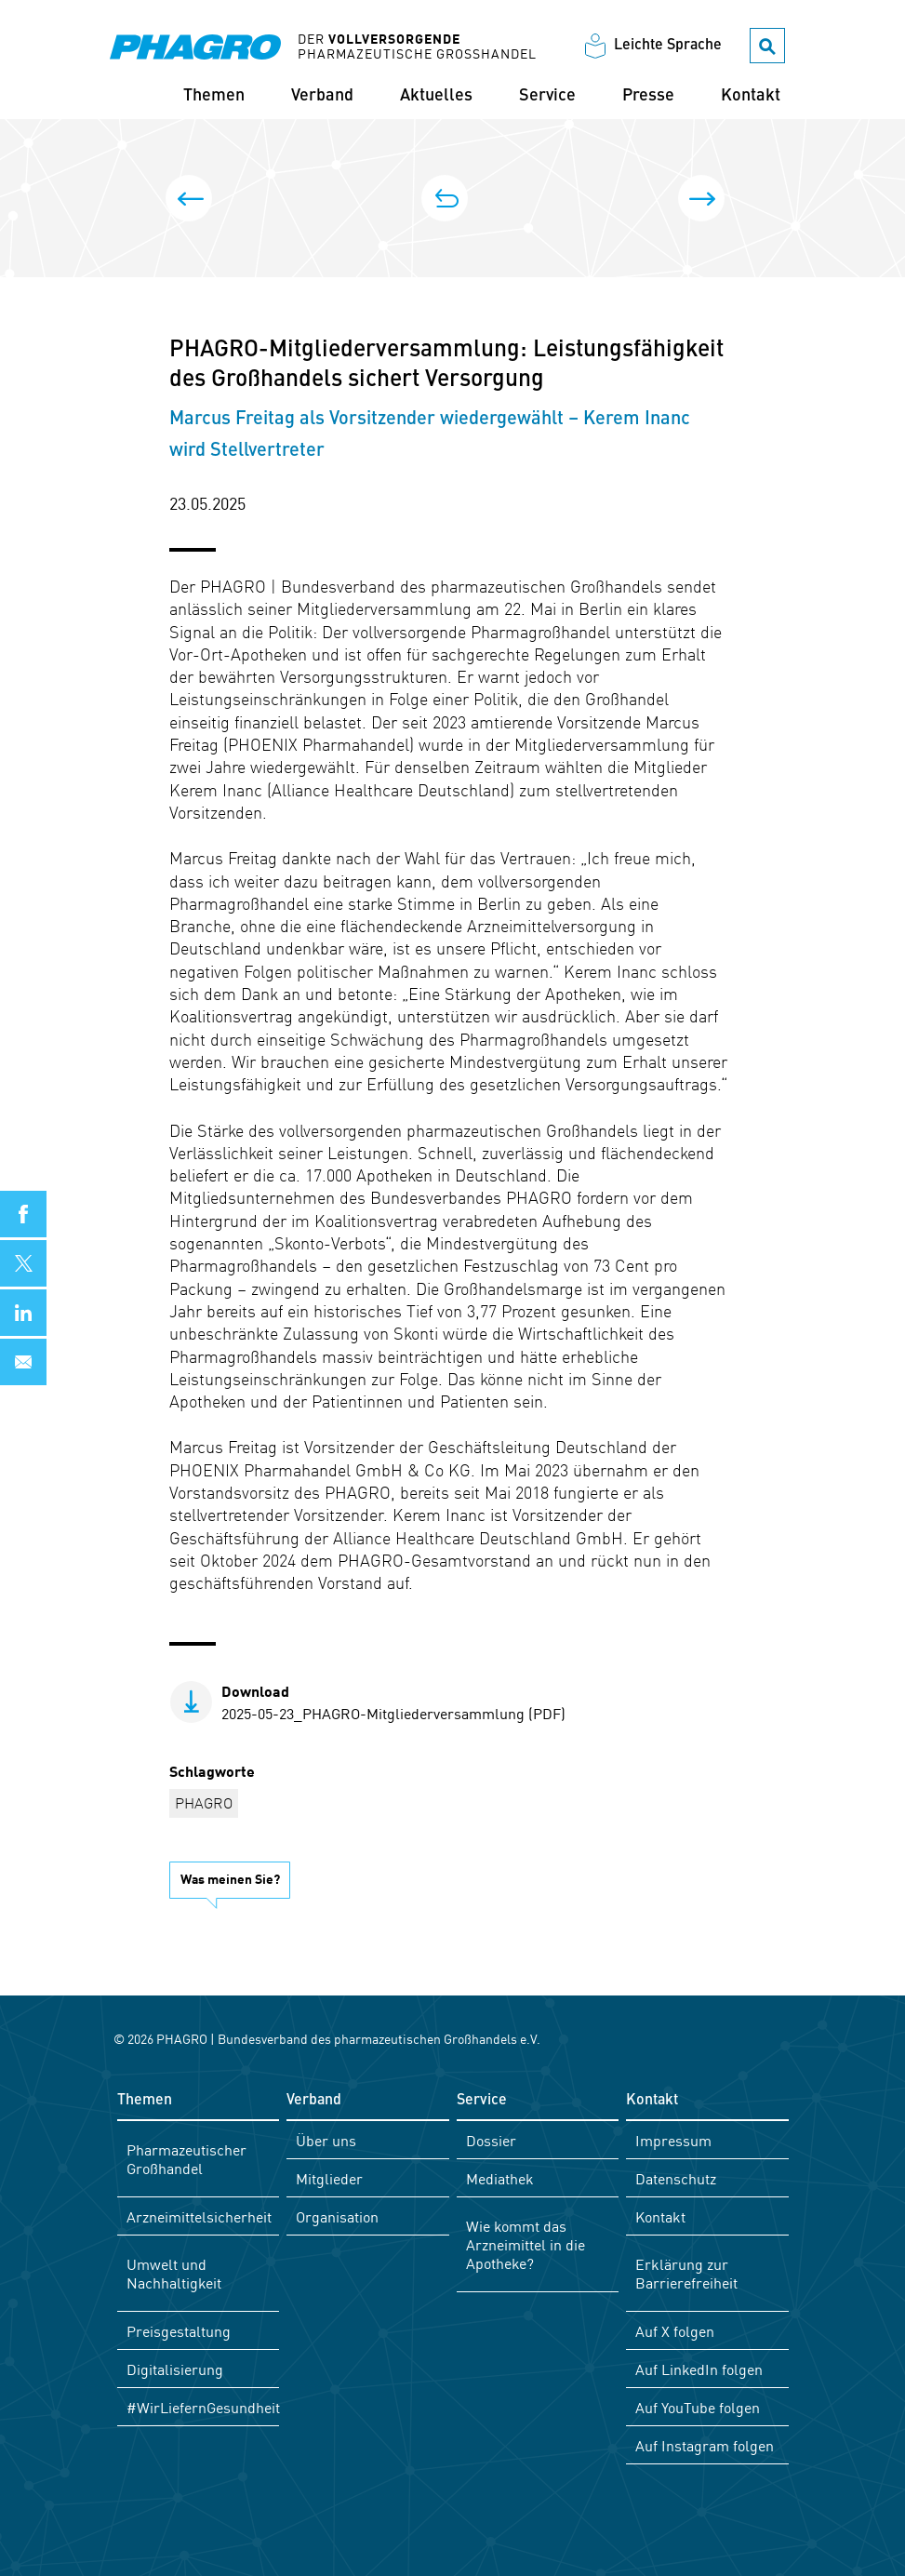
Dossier (491, 2140)
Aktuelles (436, 95)
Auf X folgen (674, 2330)
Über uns (326, 2140)
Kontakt (750, 95)
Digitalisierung (174, 2368)
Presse (648, 95)
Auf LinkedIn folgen (699, 2368)
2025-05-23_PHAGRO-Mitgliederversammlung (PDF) (393, 1701)
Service (547, 95)
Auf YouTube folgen (697, 2407)
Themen (214, 95)
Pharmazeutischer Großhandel (186, 2158)
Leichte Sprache (668, 45)
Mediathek (500, 2178)
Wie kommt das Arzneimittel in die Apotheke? (525, 2244)
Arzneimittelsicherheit (199, 2216)
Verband (322, 95)
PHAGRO (204, 1802)
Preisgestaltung (178, 2330)
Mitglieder (329, 2178)
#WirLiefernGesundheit (203, 2407)
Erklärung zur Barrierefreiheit (686, 2272)
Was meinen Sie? (230, 1878)
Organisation (337, 2216)
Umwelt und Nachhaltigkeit (173, 2272)
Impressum (673, 2140)
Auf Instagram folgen (704, 2445)
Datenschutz (675, 2178)
